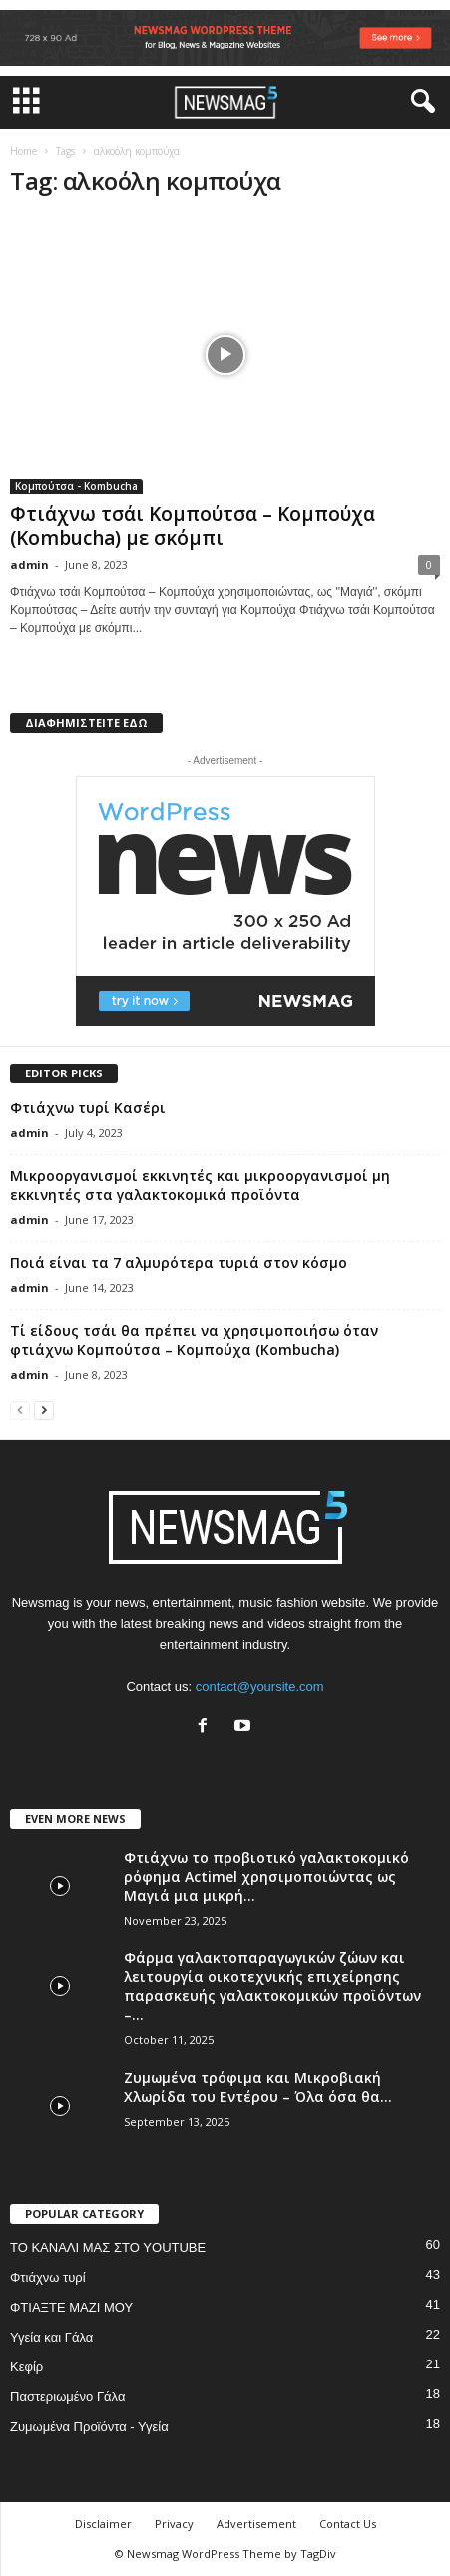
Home (23, 151)
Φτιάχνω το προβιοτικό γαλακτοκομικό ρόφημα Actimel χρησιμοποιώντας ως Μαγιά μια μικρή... (266, 1876)
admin (29, 564)
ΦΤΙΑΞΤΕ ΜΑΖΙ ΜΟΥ (71, 2307)
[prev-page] (20, 1409)
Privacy (174, 2523)
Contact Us (347, 2523)
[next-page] (44, 1409)
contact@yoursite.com (260, 1686)
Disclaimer (103, 2523)
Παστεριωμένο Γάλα (67, 2396)
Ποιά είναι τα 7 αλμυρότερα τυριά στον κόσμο (178, 1262)
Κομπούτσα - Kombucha (76, 486)
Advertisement (256, 2523)
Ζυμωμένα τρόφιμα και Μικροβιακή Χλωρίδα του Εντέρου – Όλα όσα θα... (258, 2087)
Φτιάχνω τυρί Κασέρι (88, 1107)
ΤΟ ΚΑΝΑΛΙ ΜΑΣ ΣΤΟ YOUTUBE (108, 2247)
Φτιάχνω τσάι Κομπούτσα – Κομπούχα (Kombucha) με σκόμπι (192, 526)
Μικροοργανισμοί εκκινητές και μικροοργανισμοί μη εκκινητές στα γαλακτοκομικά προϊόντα (200, 1185)
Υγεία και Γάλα (51, 2337)
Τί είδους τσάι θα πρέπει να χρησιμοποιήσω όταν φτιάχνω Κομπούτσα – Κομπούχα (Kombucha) (194, 1340)
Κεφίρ (26, 2367)
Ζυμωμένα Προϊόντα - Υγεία (89, 2426)
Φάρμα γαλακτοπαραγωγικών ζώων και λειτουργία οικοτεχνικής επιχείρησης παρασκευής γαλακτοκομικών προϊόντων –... (272, 1986)
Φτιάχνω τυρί (48, 2277)
